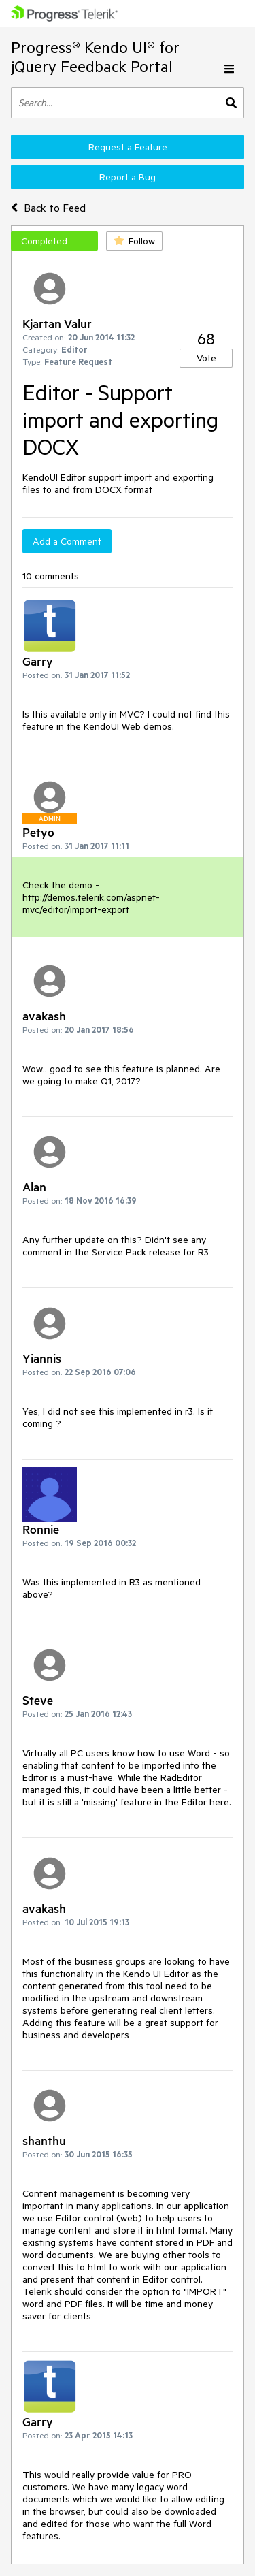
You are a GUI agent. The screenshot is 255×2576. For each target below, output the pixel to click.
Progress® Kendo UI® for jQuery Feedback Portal (95, 56)
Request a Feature (127, 147)
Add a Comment (67, 541)
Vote (206, 358)
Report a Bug (127, 177)
